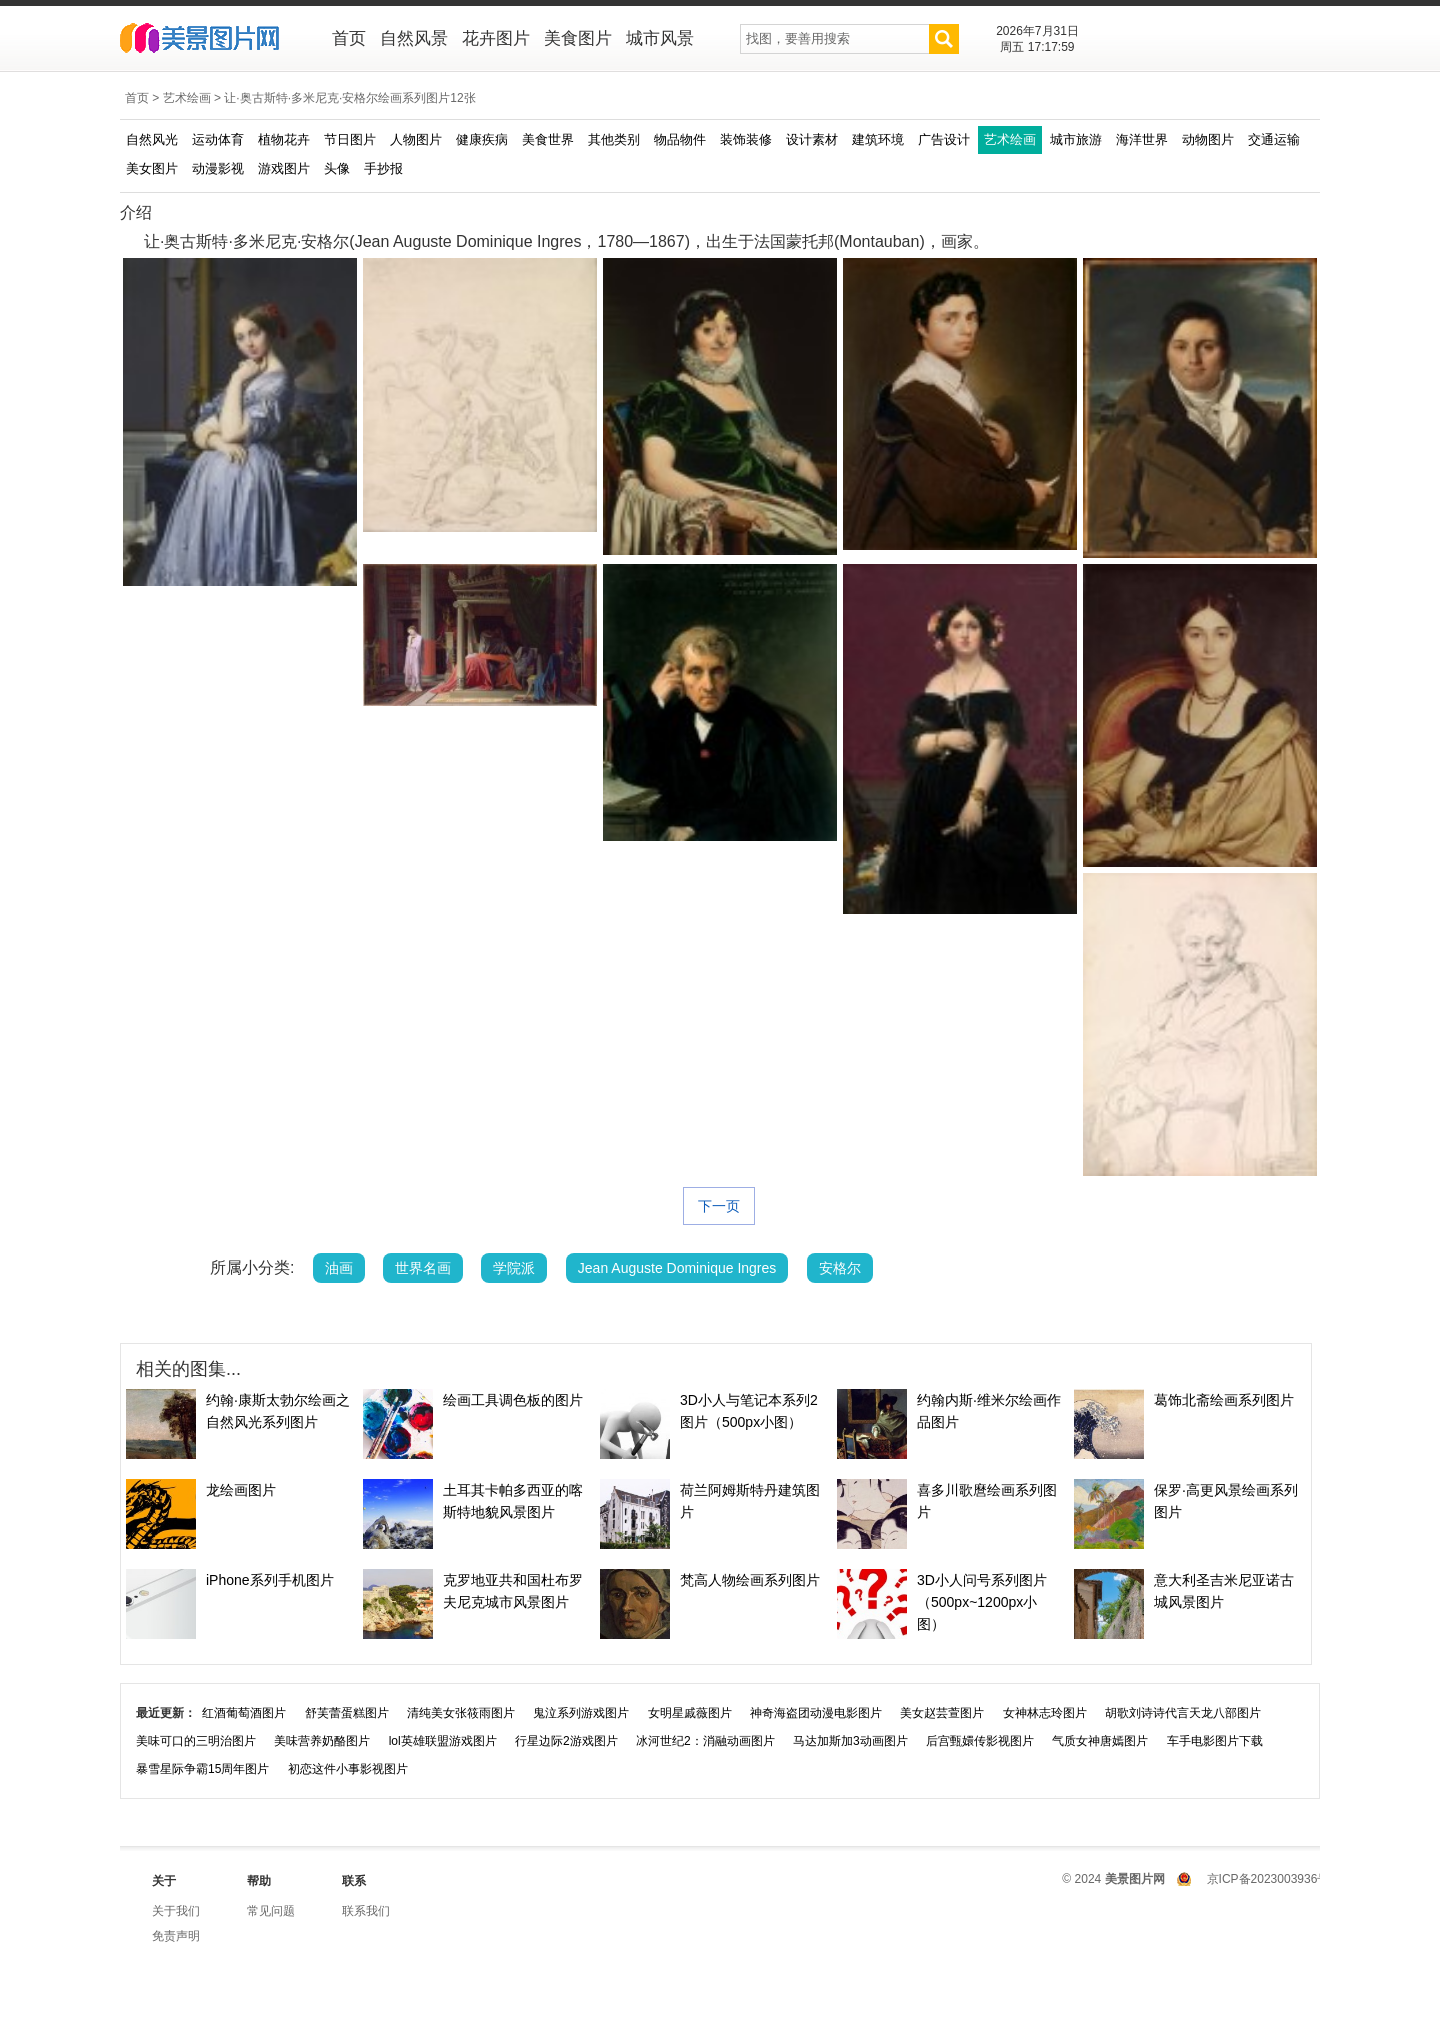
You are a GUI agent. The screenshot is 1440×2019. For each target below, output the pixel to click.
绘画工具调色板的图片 (513, 1400)
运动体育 (218, 139)
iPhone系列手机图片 (270, 1580)
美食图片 (578, 38)
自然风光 (152, 139)
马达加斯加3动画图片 (850, 1741)
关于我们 (176, 1911)
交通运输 (1274, 139)
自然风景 (414, 38)
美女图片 (152, 168)
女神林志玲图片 (1045, 1713)
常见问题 (271, 1911)
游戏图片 (284, 168)
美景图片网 (212, 40)
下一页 (719, 1206)
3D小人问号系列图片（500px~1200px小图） (982, 1602)
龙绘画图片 (241, 1490)
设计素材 (812, 139)
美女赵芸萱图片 (942, 1713)
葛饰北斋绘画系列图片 (1224, 1400)
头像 (337, 168)
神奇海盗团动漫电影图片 (816, 1713)
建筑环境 (878, 139)
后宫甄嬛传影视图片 (980, 1741)
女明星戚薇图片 (690, 1713)
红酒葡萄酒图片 (244, 1713)
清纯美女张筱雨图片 (461, 1713)
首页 (349, 38)
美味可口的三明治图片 (196, 1741)
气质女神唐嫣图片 (1100, 1741)
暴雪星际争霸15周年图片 (202, 1769)
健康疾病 (482, 139)
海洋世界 (1142, 139)
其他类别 (614, 139)
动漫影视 (218, 168)
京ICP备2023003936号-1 (1273, 1879)
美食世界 (548, 139)
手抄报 (383, 168)
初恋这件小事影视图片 (348, 1769)
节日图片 (350, 139)
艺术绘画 (187, 98)
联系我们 (366, 1911)
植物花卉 (284, 139)
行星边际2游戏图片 (566, 1741)
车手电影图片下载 (1215, 1741)
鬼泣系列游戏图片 (581, 1713)
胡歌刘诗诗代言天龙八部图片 (1183, 1713)
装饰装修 (746, 139)
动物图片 (1208, 139)
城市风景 (660, 38)
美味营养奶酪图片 (322, 1741)
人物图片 (416, 139)
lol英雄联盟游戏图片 (443, 1741)
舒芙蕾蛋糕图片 (347, 1713)
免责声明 (176, 1936)
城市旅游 (1076, 139)
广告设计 (944, 139)
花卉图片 (496, 38)
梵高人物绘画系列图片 (750, 1580)
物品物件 (680, 139)
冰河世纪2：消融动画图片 (705, 1741)
